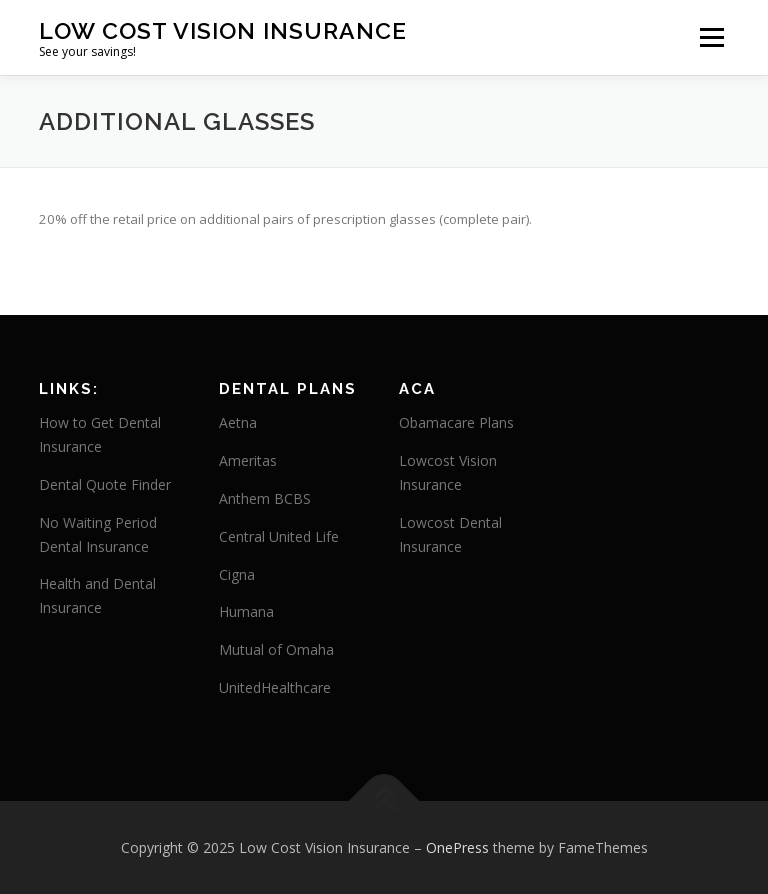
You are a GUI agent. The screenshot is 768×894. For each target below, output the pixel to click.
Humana (246, 611)
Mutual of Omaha (276, 649)
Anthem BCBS (265, 498)
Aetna (238, 422)
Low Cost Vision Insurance (223, 30)
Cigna (237, 574)
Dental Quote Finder (105, 484)
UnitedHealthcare (275, 687)
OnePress (457, 847)
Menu (711, 37)
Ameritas (248, 460)
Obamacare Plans (456, 422)
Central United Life (279, 536)
